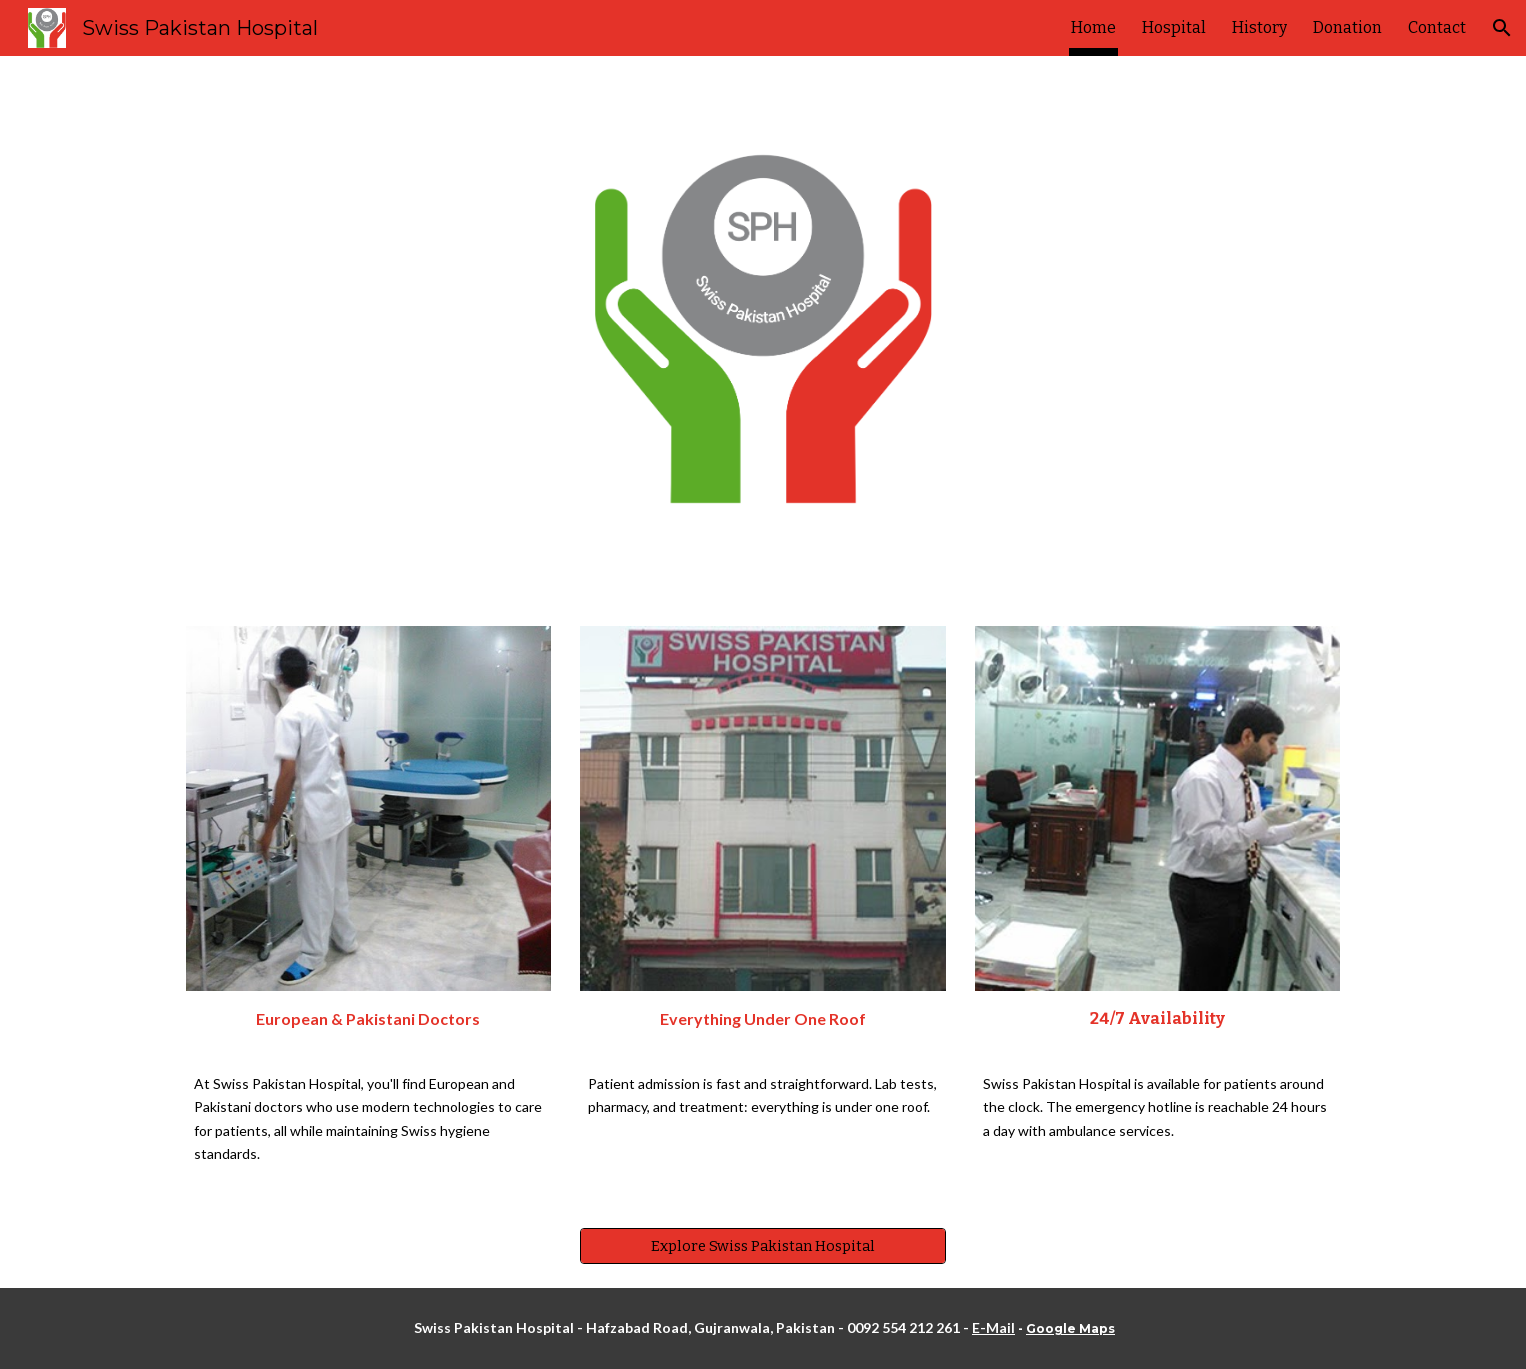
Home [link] (1093, 27)
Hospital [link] (1174, 27)
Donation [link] (1347, 27)
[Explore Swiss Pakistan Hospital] (762, 1246)
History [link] (1259, 27)
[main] (368, 1024)
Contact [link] (1437, 27)
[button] (1502, 28)
